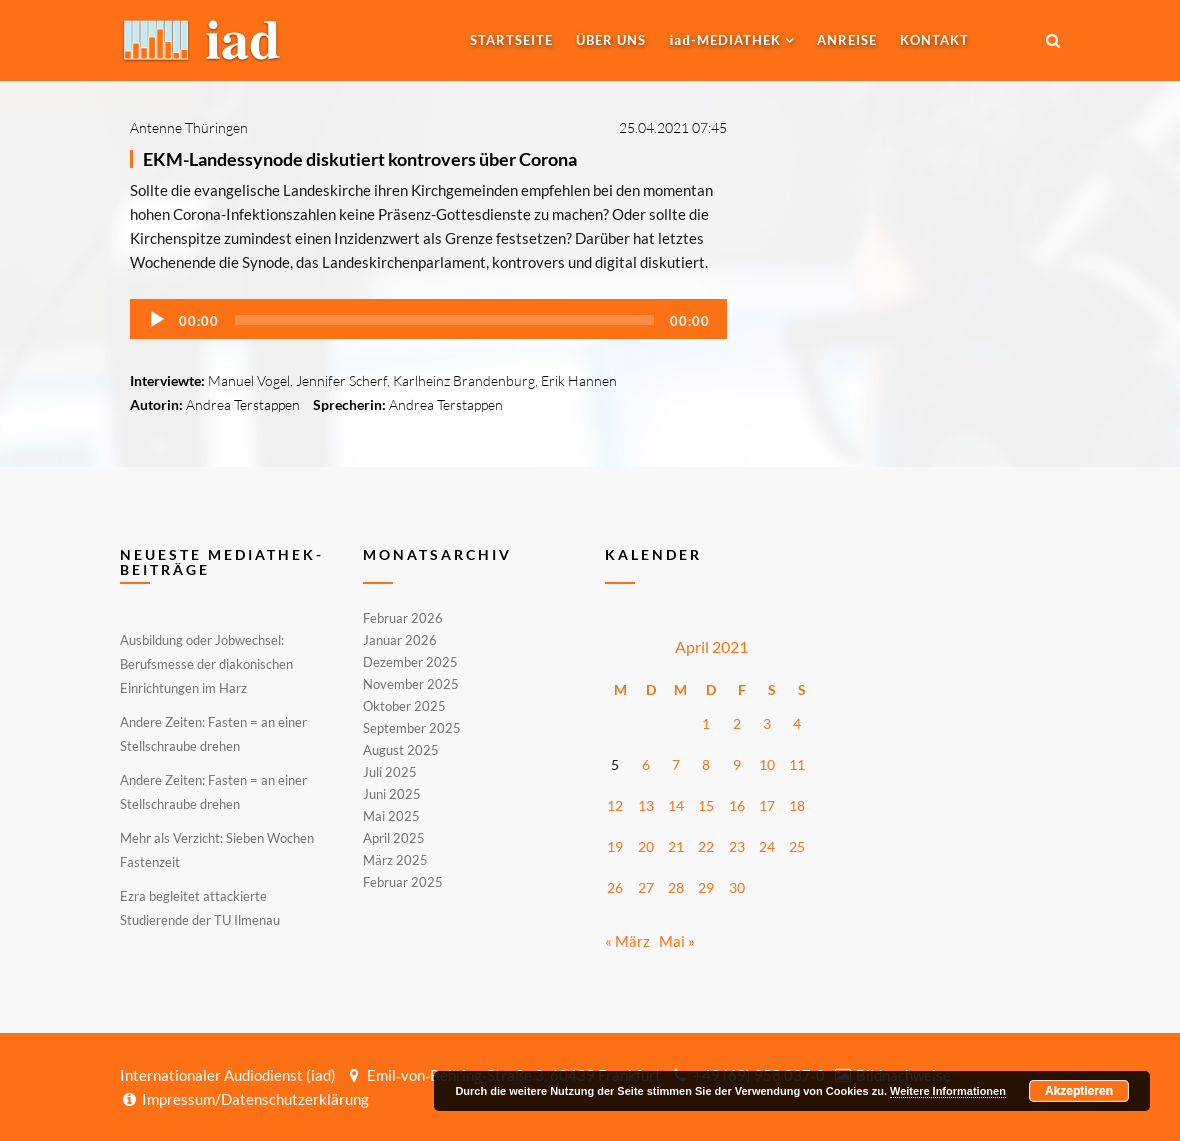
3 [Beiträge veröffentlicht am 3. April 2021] (767, 723)
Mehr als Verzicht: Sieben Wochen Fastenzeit (217, 850)
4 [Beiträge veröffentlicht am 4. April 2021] (797, 723)
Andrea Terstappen (243, 404)
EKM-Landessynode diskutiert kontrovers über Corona (360, 159)
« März (627, 941)
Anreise (847, 40)
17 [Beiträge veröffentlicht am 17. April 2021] (767, 805)
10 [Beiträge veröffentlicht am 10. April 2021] (767, 764)
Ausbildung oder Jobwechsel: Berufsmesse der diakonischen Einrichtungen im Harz (206, 664)
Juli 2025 (390, 772)
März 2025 (395, 860)
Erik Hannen (579, 380)
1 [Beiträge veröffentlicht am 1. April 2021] (706, 723)
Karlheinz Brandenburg (464, 380)
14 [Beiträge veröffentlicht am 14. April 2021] (676, 805)
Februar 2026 (403, 619)
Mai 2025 (391, 816)
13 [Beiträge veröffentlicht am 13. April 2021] (646, 805)
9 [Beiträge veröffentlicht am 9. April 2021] (737, 764)
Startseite (511, 40)
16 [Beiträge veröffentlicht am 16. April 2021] (737, 805)
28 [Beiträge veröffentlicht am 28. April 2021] (676, 887)
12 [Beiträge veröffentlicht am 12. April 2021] (615, 805)
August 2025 (401, 750)
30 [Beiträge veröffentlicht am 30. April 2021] (737, 887)
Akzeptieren (1079, 1091)
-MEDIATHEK (725, 40)
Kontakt (934, 40)
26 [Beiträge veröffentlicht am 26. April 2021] (615, 887)
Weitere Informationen (948, 1091)
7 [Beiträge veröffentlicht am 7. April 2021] (676, 764)
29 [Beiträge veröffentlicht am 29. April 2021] (706, 887)
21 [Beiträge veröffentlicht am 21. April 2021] (676, 846)
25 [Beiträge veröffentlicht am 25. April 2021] (797, 846)
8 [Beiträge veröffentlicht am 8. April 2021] (706, 764)
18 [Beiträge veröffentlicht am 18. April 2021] (797, 805)
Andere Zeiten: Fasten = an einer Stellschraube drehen (213, 734)
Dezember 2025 (410, 662)
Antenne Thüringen (189, 127)
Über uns (611, 40)
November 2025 (411, 684)
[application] (428, 319)
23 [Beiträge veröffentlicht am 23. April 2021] (737, 846)
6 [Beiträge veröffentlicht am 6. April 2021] (646, 764)
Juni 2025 (392, 794)
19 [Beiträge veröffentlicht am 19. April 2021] (615, 846)
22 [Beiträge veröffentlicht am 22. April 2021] (706, 846)
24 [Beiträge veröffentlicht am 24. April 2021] (767, 846)
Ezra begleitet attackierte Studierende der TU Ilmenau (200, 908)
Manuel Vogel (249, 380)
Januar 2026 (400, 640)
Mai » (677, 941)
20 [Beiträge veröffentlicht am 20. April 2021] (646, 846)
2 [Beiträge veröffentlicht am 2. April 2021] (737, 723)
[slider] (444, 320)
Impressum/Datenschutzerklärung (244, 1099)
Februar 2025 (403, 881)
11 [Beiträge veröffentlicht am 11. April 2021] (797, 764)
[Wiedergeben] (157, 320)
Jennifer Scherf (341, 380)
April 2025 (394, 838)
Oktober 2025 (404, 706)
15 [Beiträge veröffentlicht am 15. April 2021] (706, 805)
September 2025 (412, 728)
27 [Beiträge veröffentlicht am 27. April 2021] (646, 887)
